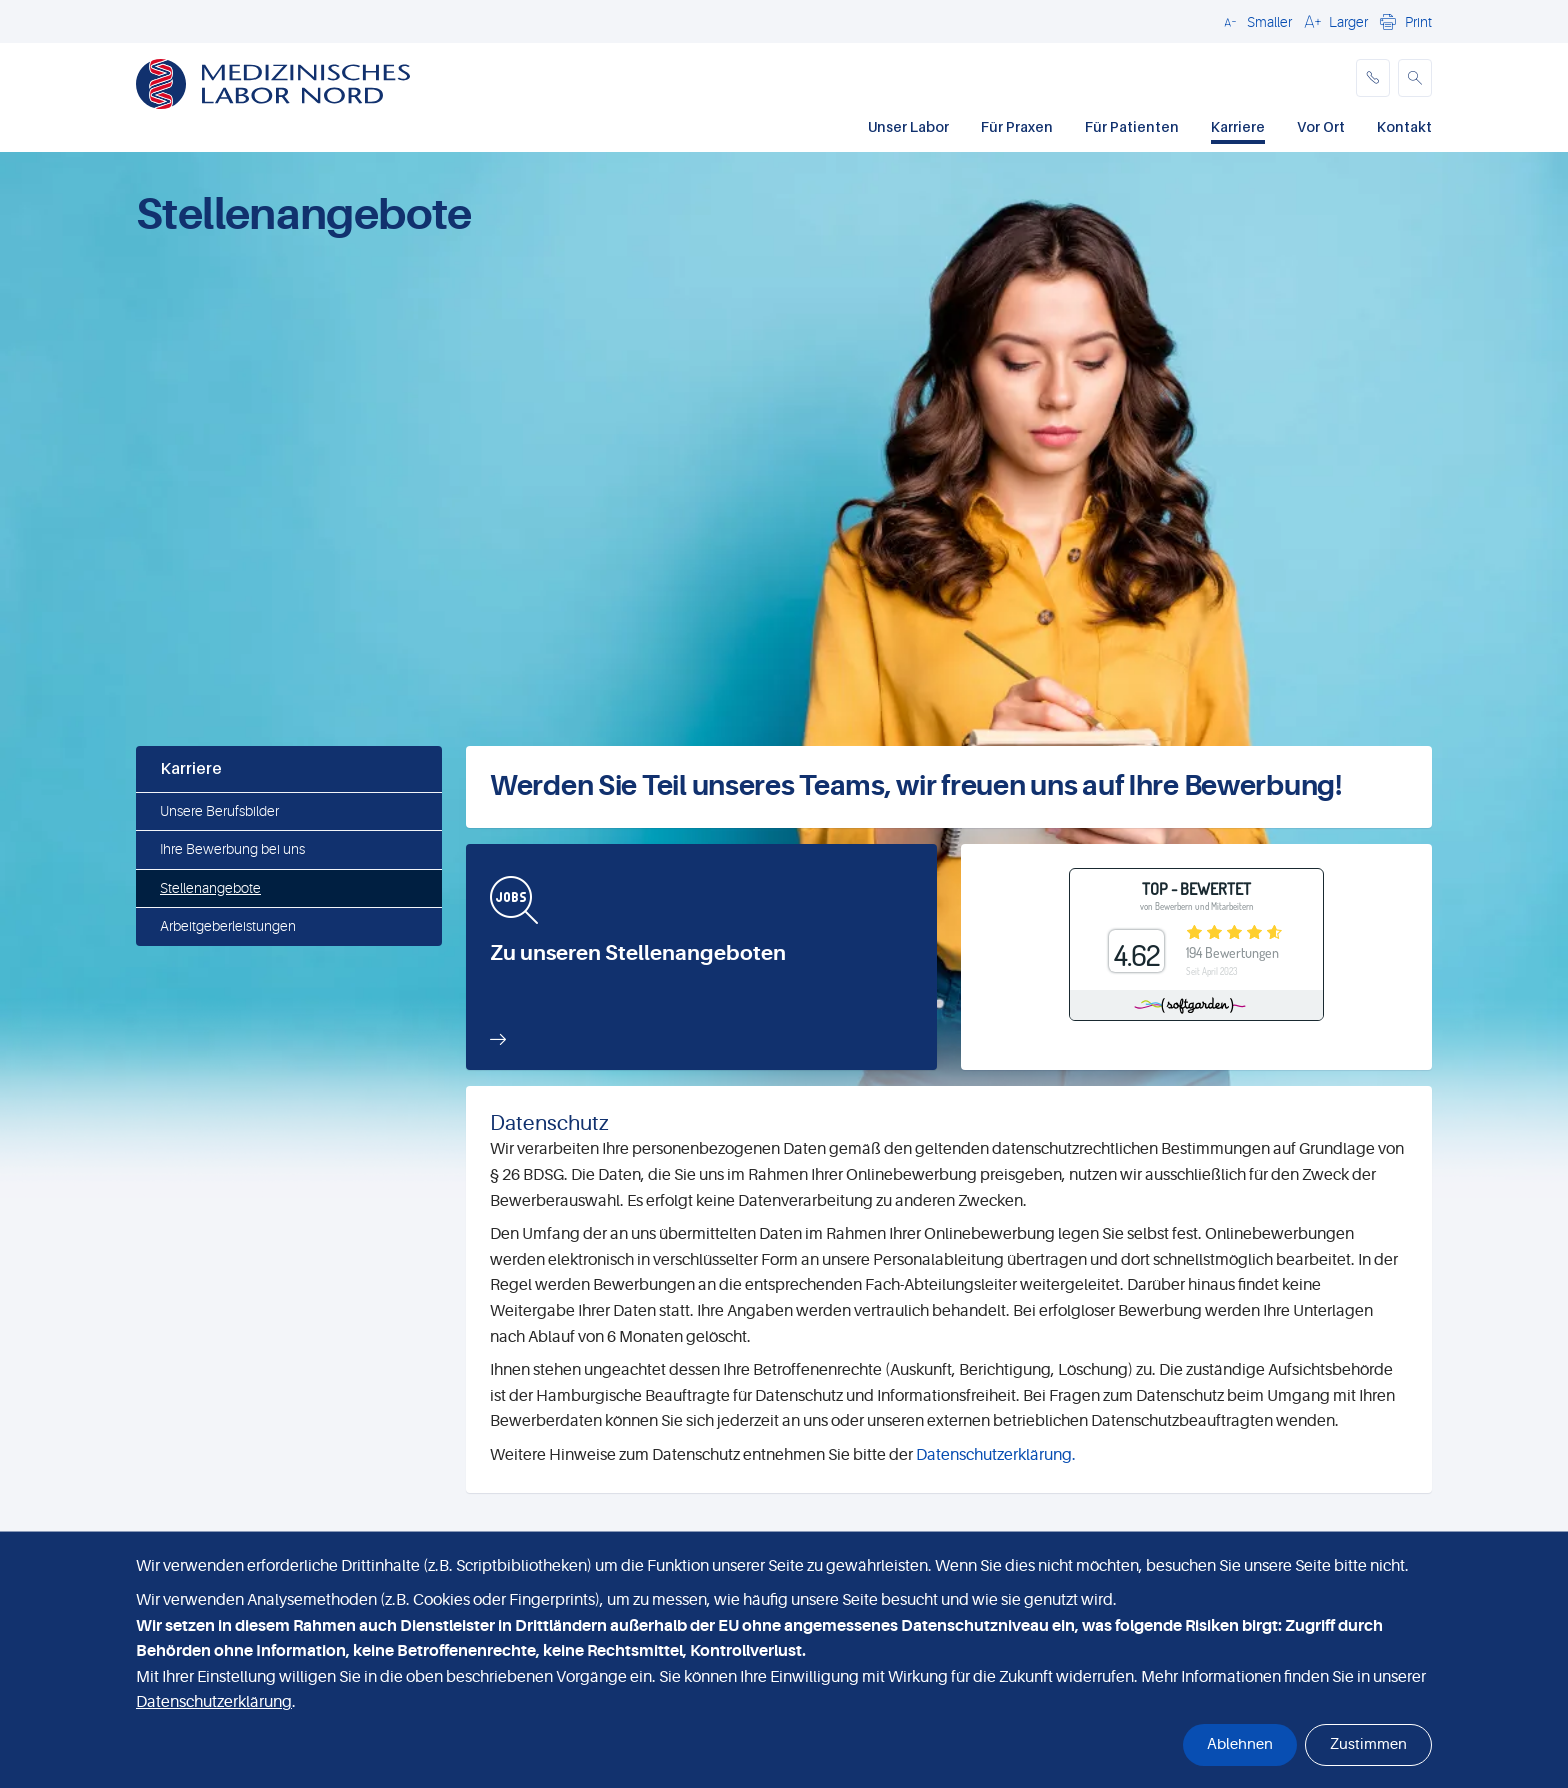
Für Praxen (1017, 126)
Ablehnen (1240, 1744)
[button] (1255, 21)
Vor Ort (1321, 126)
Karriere (1238, 126)
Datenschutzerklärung (214, 1702)
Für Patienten (1132, 126)
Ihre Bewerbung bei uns (232, 849)
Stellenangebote (210, 888)
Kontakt (1404, 126)
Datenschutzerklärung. (996, 1455)
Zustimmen (1368, 1744)
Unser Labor (908, 126)
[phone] (1373, 78)
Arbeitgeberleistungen (228, 926)
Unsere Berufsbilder (219, 811)
